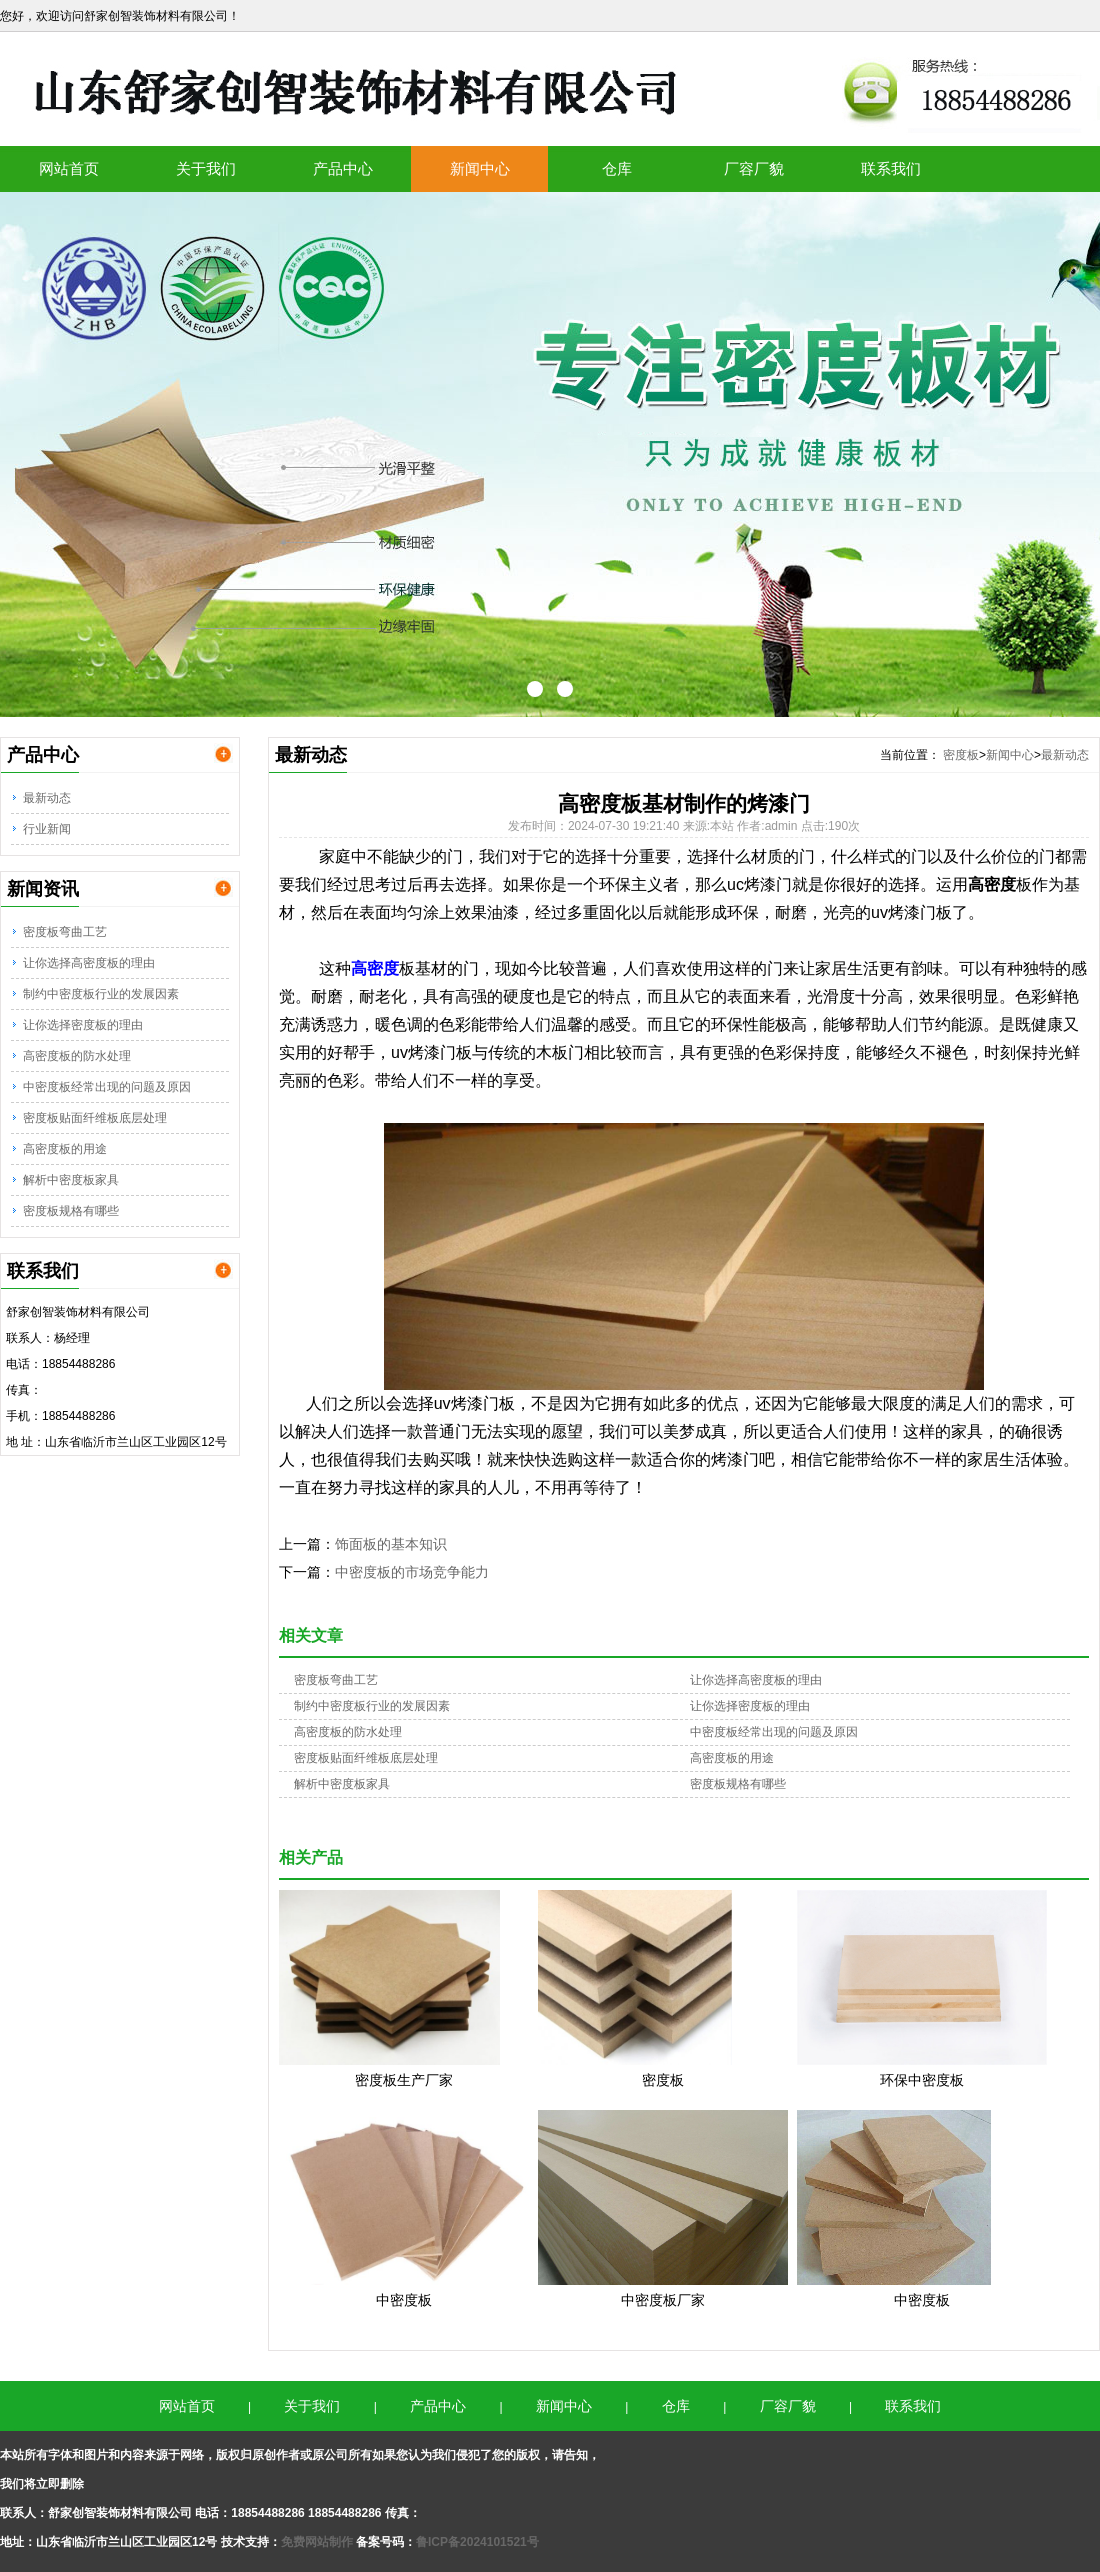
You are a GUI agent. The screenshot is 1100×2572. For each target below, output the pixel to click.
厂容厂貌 (754, 168)
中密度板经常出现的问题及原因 (107, 1087)
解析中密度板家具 (71, 1180)
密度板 (961, 755)
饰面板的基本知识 (391, 1544)
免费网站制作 (318, 2542)
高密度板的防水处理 (77, 1056)
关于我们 (206, 168)
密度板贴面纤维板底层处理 (95, 1118)
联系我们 (891, 168)
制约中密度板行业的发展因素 (101, 994)
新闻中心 (480, 168)
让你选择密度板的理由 (83, 1025)
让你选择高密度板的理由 (89, 963)
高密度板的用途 (65, 1149)
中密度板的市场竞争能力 (412, 1572)
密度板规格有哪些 (71, 1211)
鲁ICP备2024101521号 (477, 2542)
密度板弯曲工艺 (65, 932)
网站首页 (69, 168)
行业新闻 (47, 829)
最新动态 (47, 798)
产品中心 (343, 168)
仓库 (617, 168)
